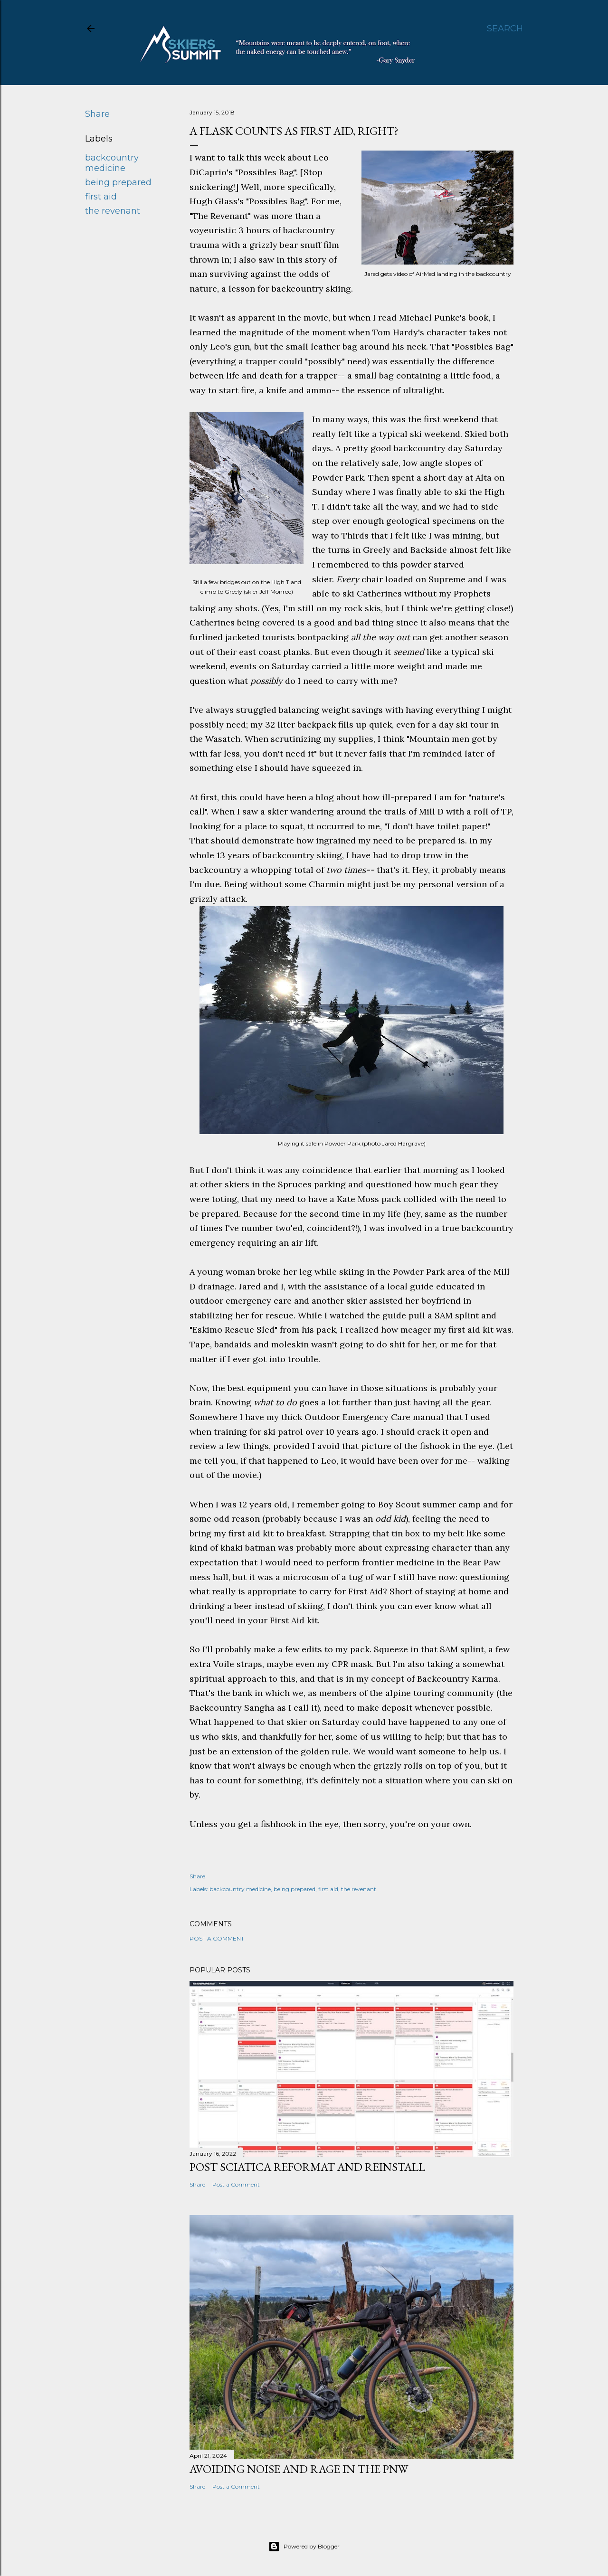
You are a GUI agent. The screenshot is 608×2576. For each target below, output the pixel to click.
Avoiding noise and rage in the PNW (299, 2469)
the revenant (112, 211)
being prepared (118, 182)
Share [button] (97, 114)
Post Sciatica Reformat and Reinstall (307, 2166)
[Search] (505, 28)
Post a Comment (217, 1938)
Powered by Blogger (304, 2546)
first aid (101, 196)
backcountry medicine (112, 162)
